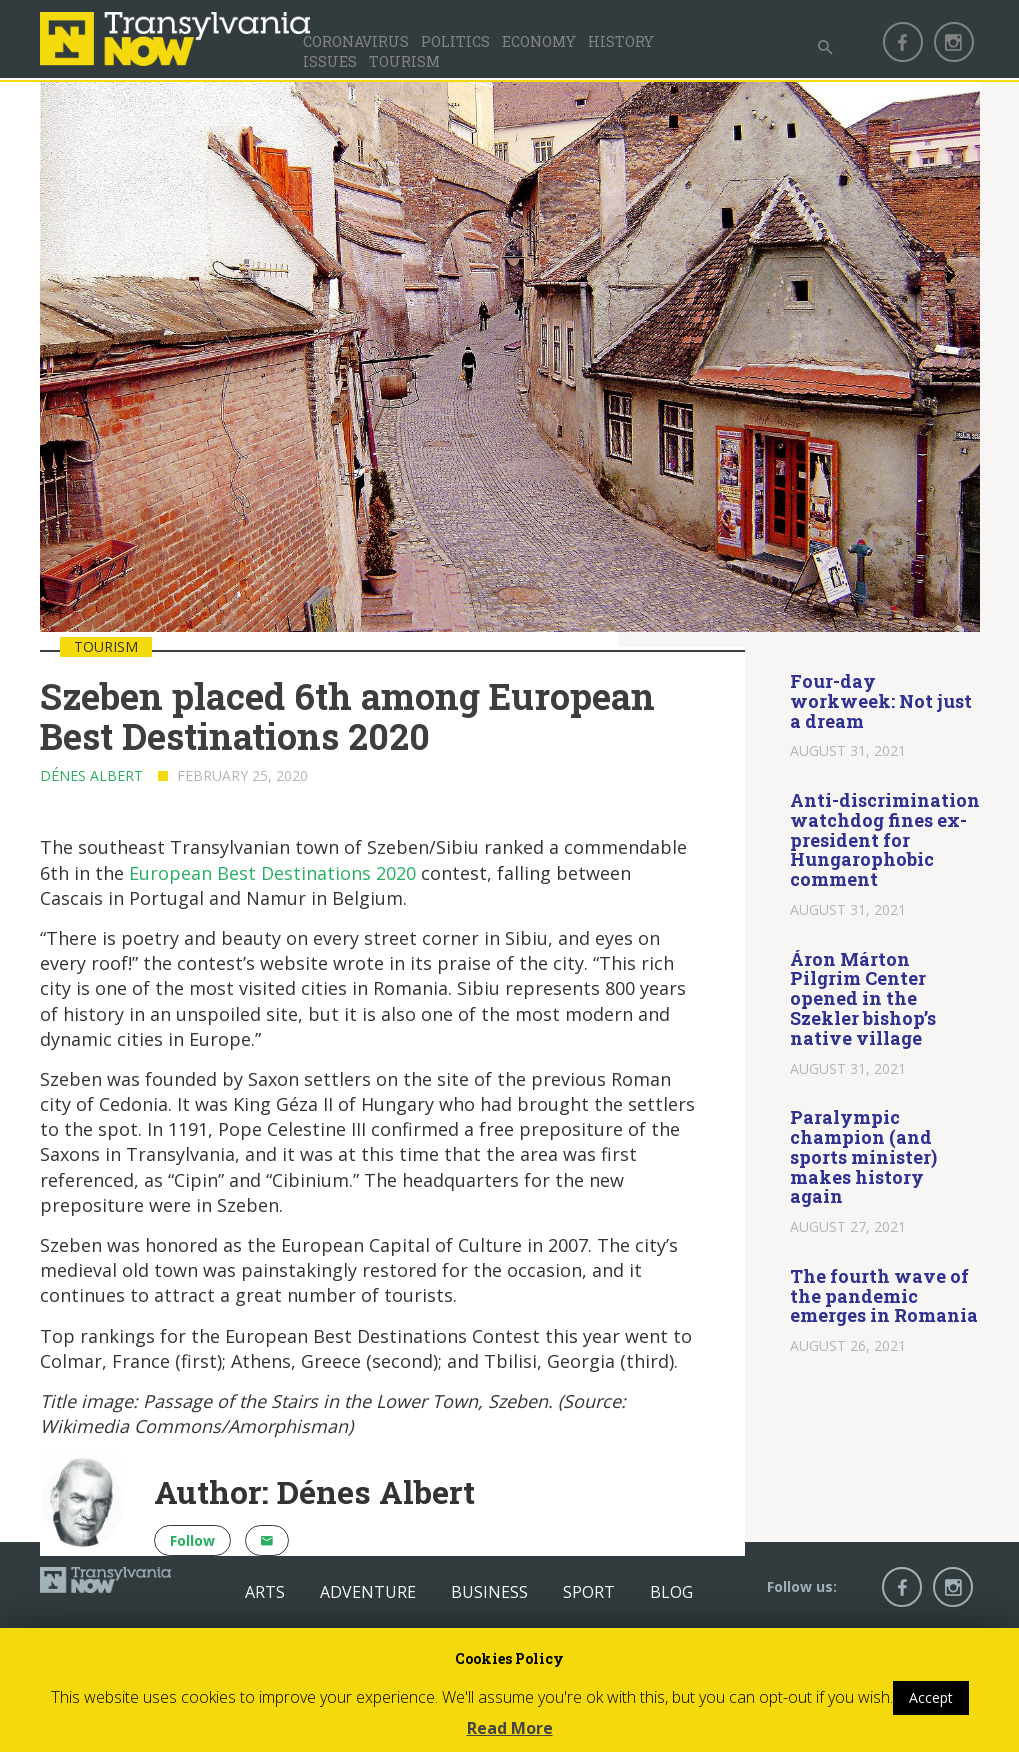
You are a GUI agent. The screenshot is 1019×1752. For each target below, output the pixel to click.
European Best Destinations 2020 (272, 873)
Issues (330, 61)
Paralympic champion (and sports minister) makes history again (863, 1156)
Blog (671, 1592)
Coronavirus (356, 41)
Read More (510, 1728)
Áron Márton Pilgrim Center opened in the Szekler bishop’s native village (863, 998)
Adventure (368, 1592)
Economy (539, 41)
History (621, 41)
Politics (455, 41)
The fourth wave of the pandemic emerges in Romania (884, 1296)
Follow (192, 1540)
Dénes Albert (91, 775)
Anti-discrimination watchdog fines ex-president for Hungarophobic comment (885, 839)
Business (489, 1592)
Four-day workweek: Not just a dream (881, 701)
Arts (265, 1592)
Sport (589, 1592)
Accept (931, 1697)
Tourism (404, 61)
